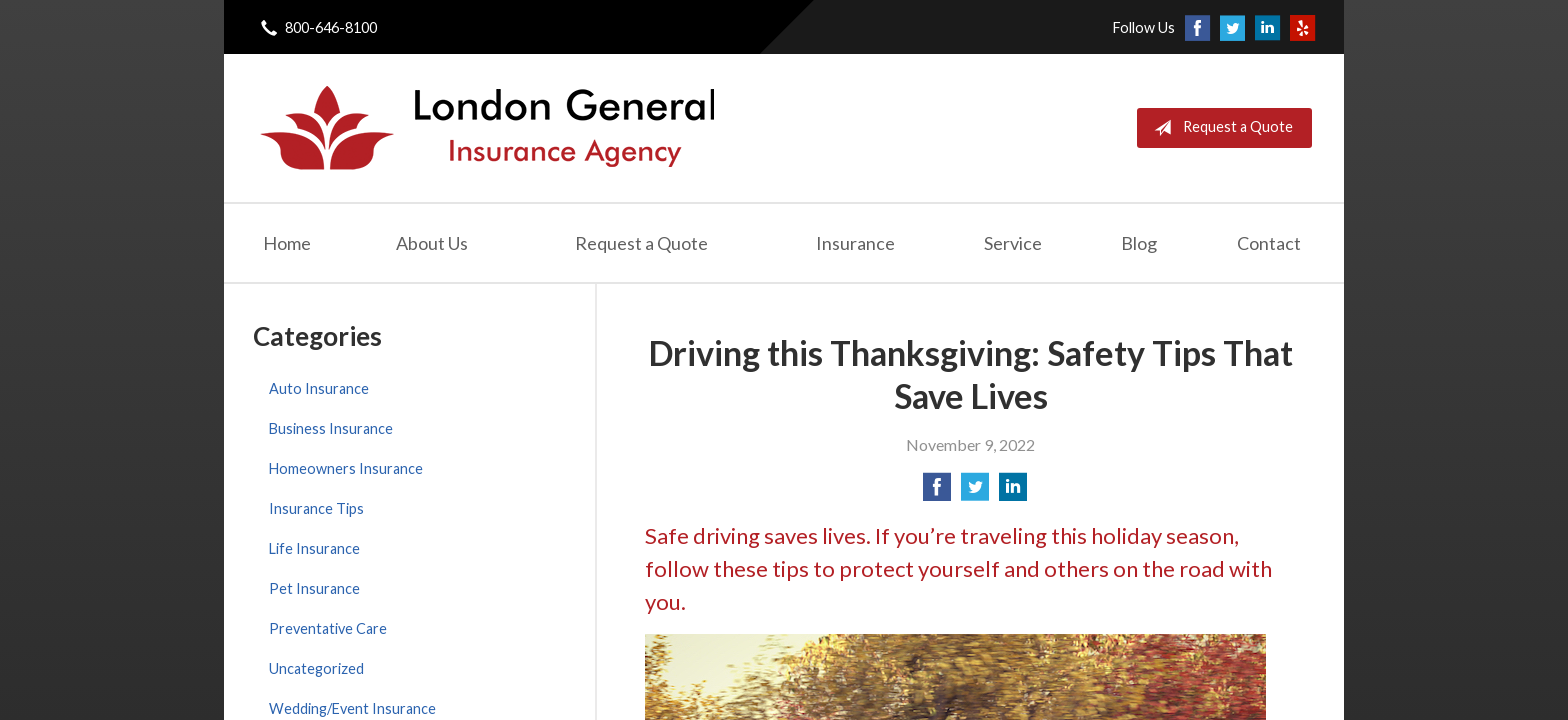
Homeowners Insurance (346, 468)
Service (1013, 243)
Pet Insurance (314, 588)
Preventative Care (328, 628)
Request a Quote (1219, 128)
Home (287, 243)
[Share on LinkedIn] (1013, 492)
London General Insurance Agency (485, 128)
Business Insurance (331, 428)
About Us (432, 243)
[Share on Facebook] (937, 492)
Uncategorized (316, 668)
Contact (1269, 243)
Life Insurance (314, 548)
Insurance (855, 243)
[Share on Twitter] (975, 492)
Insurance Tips (316, 508)
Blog (1139, 243)
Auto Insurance (319, 388)
